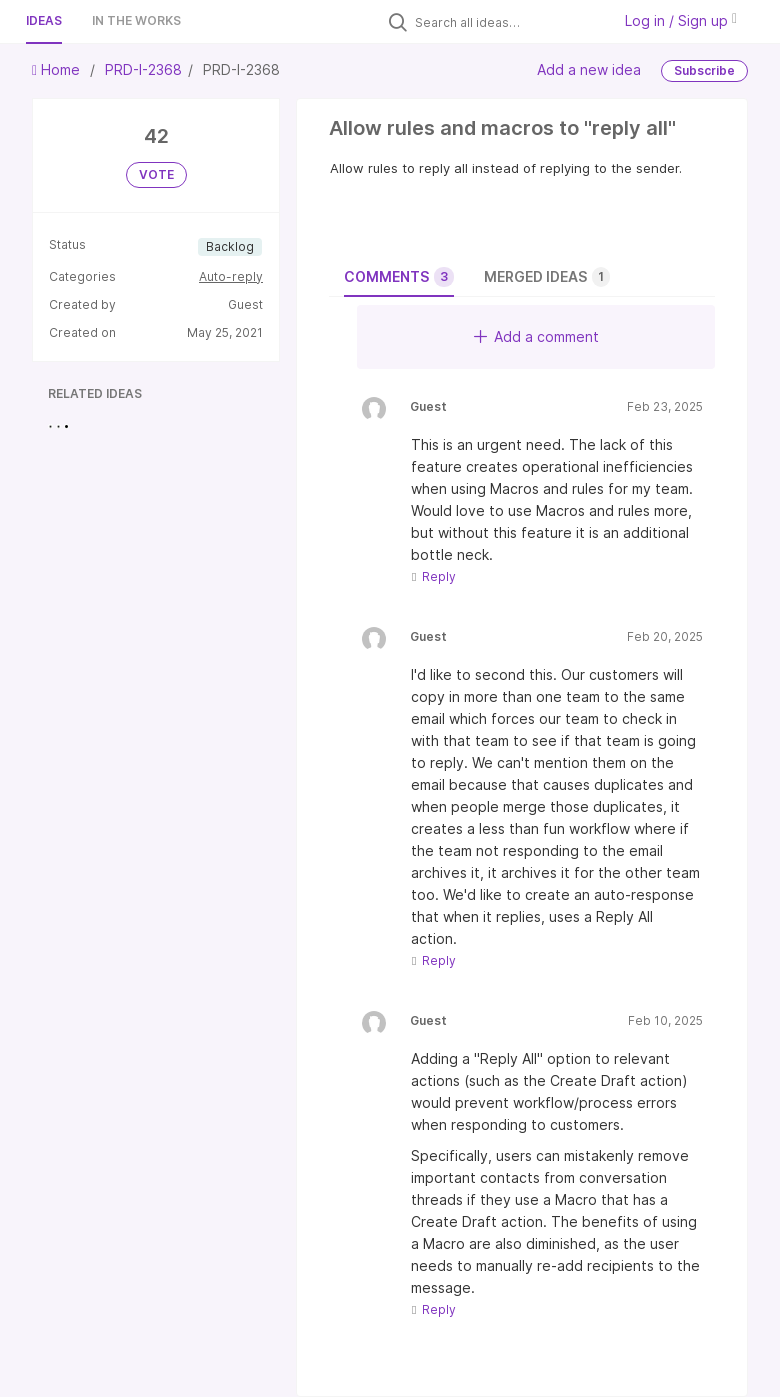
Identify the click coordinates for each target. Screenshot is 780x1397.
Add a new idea (589, 69)
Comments (399, 277)
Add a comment (536, 336)
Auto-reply (231, 276)
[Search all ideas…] (508, 22)
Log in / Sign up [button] (681, 20)
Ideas (44, 20)
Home (58, 69)
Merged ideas (547, 277)
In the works (136, 20)
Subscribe (704, 70)
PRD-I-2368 (143, 69)
